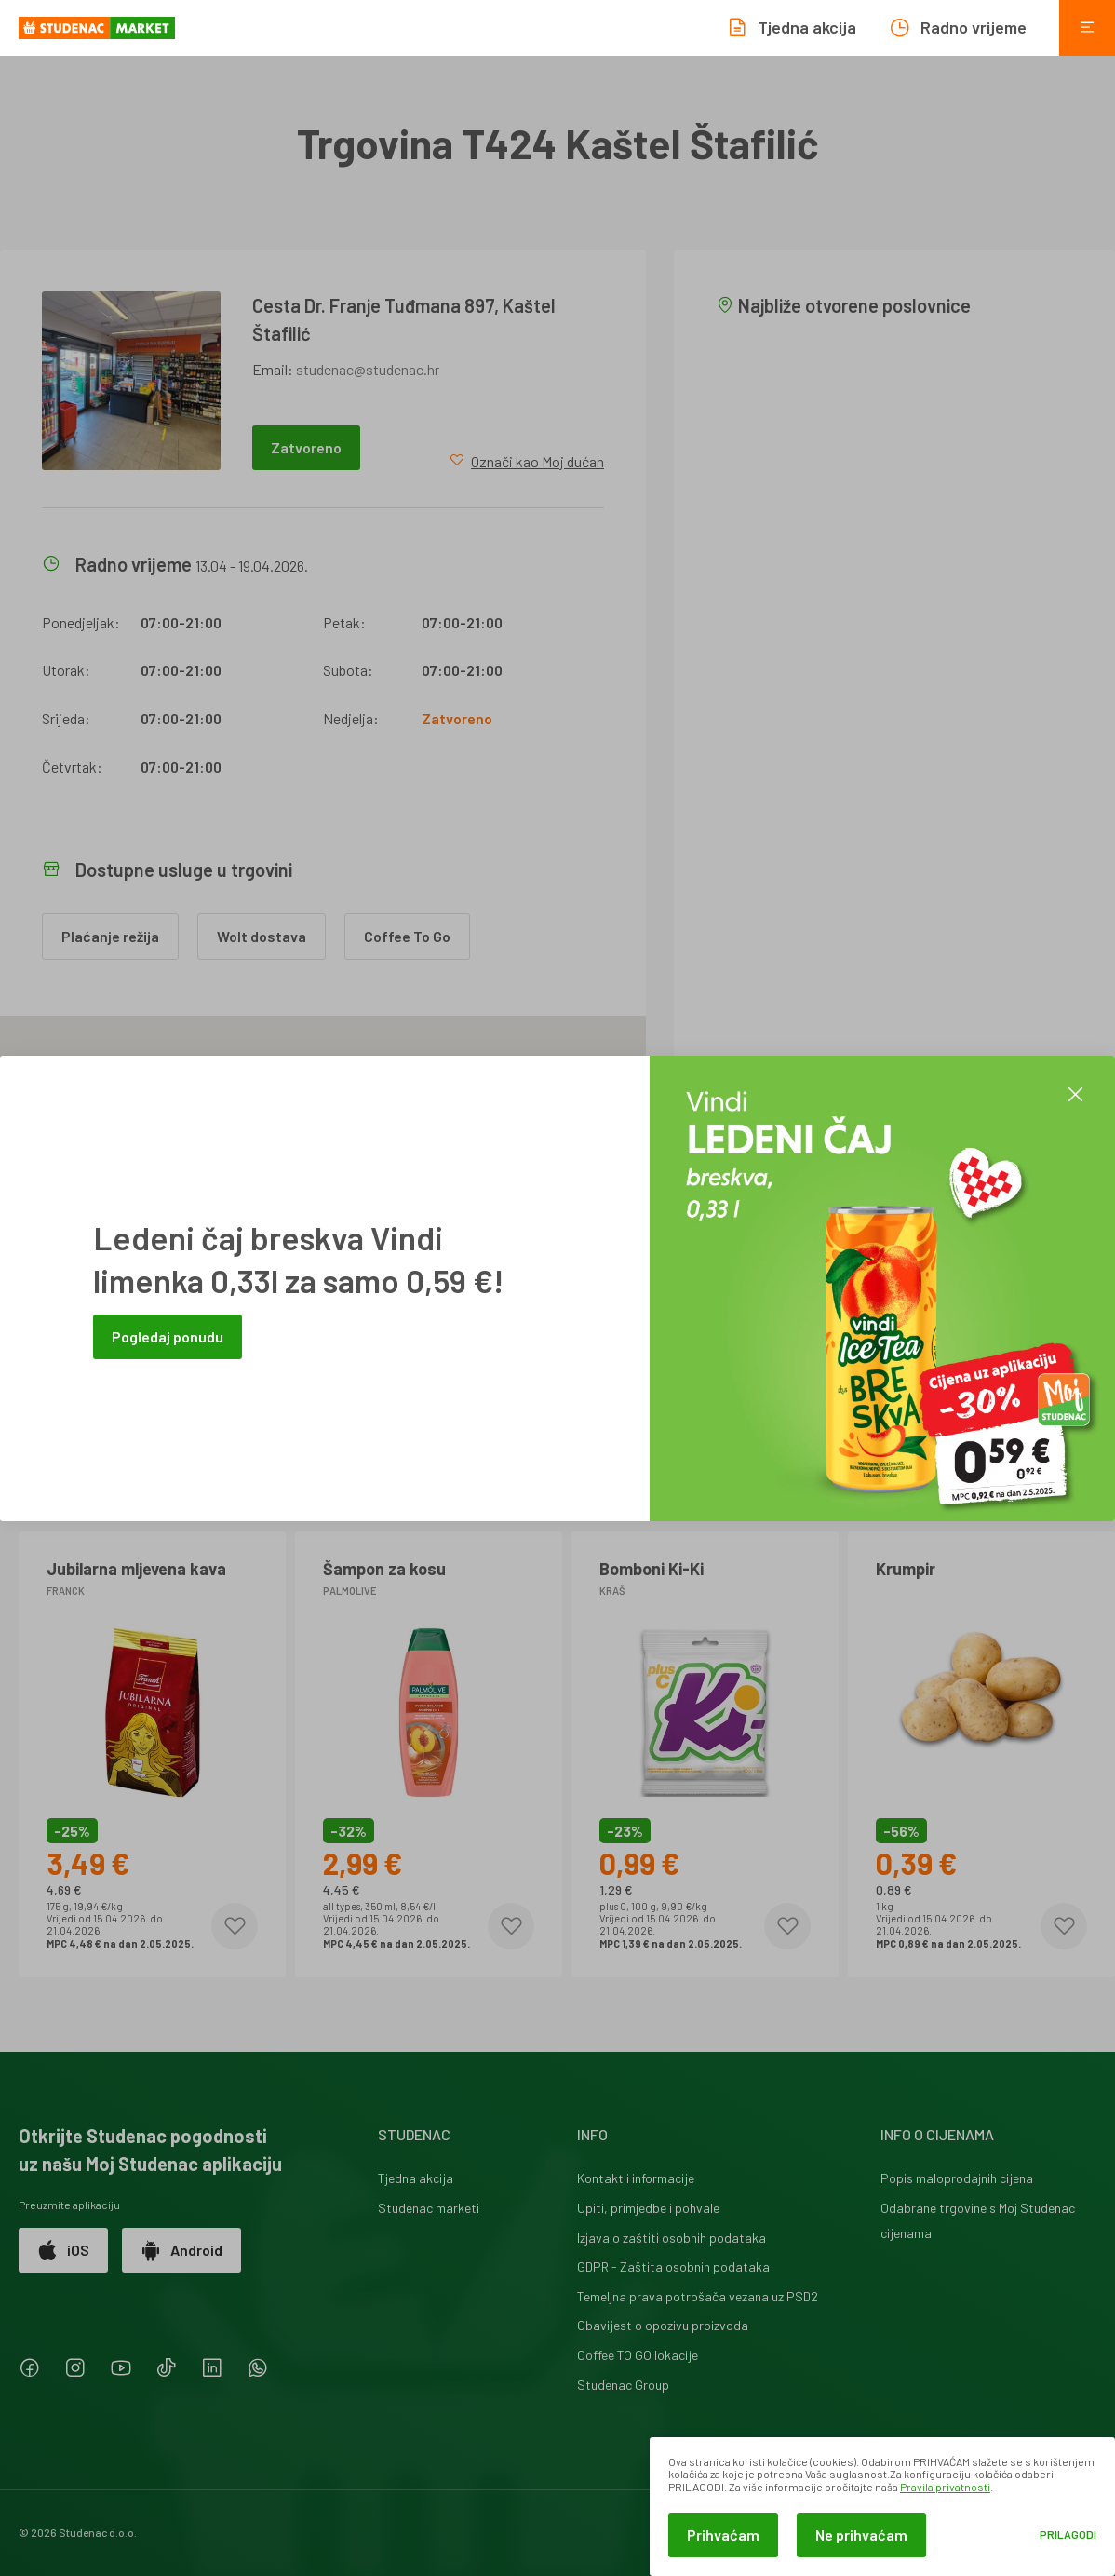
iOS (63, 2250)
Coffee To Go (407, 936)
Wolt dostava (261, 936)
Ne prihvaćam (861, 2534)
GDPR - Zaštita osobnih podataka (673, 2266)
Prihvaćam (723, 2534)
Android (181, 2250)
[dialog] (882, 2506)
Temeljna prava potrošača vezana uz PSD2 (697, 2296)
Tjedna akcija (415, 2178)
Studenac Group (623, 2385)
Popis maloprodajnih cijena (956, 2178)
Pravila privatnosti (945, 2486)
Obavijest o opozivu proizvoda (662, 2325)
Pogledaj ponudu (167, 1336)
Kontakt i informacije (635, 2178)
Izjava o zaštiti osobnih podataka (671, 2238)
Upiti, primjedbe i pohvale (648, 2208)
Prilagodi (1068, 2535)
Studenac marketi (428, 2208)
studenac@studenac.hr (367, 369)
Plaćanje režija (110, 936)
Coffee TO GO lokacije (637, 2355)
